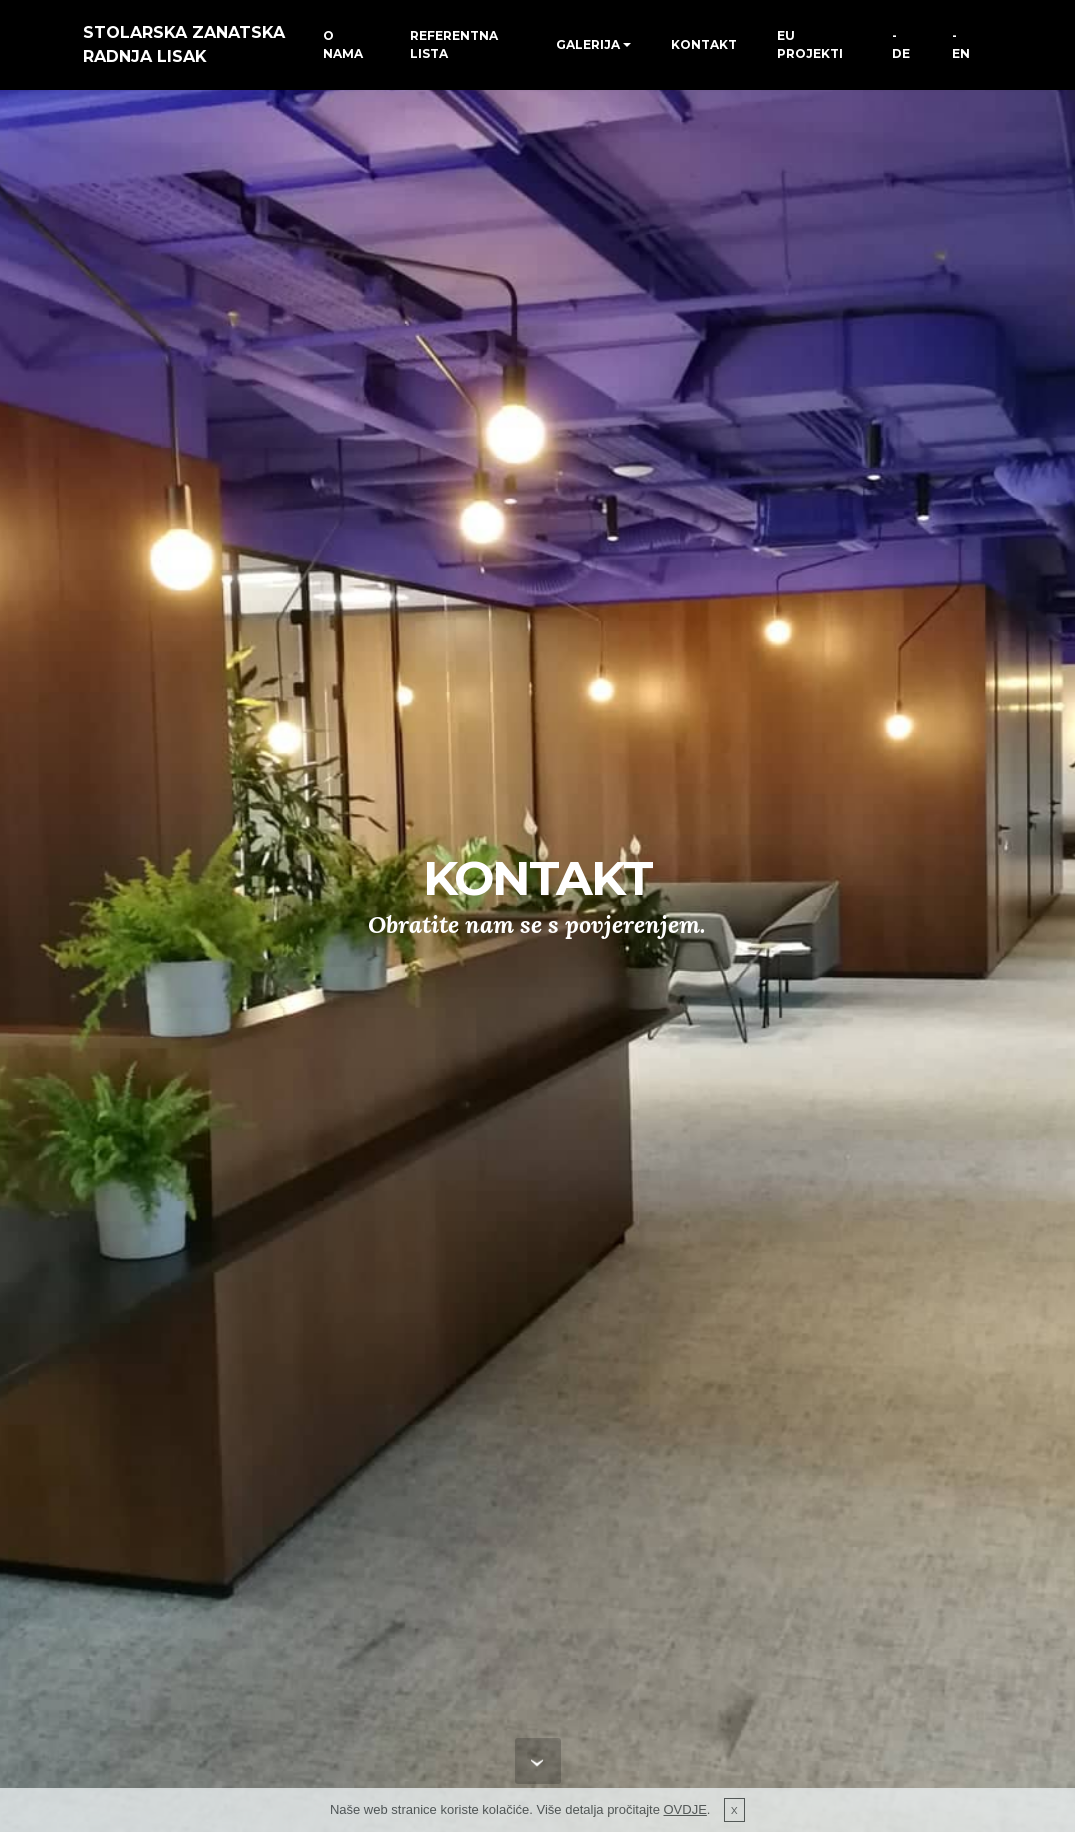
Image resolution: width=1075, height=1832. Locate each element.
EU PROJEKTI (810, 44)
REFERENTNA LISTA (454, 44)
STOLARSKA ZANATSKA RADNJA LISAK (184, 44)
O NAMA (343, 44)
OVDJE (685, 1809)
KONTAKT (704, 44)
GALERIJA (588, 44)
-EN (961, 44)
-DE (901, 44)
